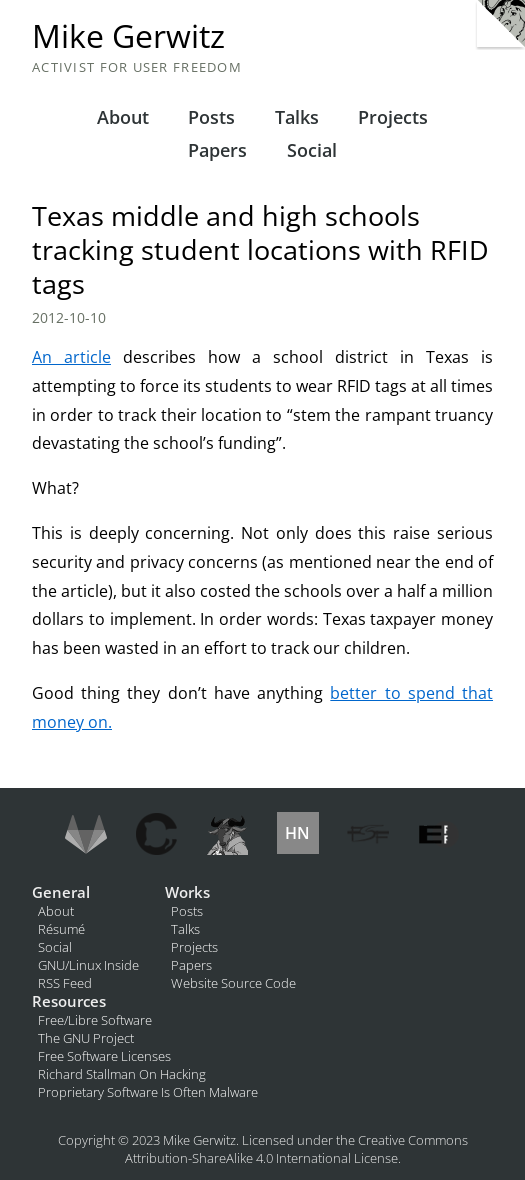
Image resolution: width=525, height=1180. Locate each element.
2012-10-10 (69, 317)
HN (297, 833)
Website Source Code (233, 983)
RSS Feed (65, 983)
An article (71, 357)
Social (312, 150)
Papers (217, 150)
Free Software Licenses (104, 1056)
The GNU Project (86, 1038)
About (123, 117)
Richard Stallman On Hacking (122, 1074)
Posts (211, 117)
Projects (393, 117)
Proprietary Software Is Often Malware (148, 1092)
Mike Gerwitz (128, 35)
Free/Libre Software (95, 1020)
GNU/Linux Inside (88, 965)
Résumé (61, 929)
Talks (297, 117)
